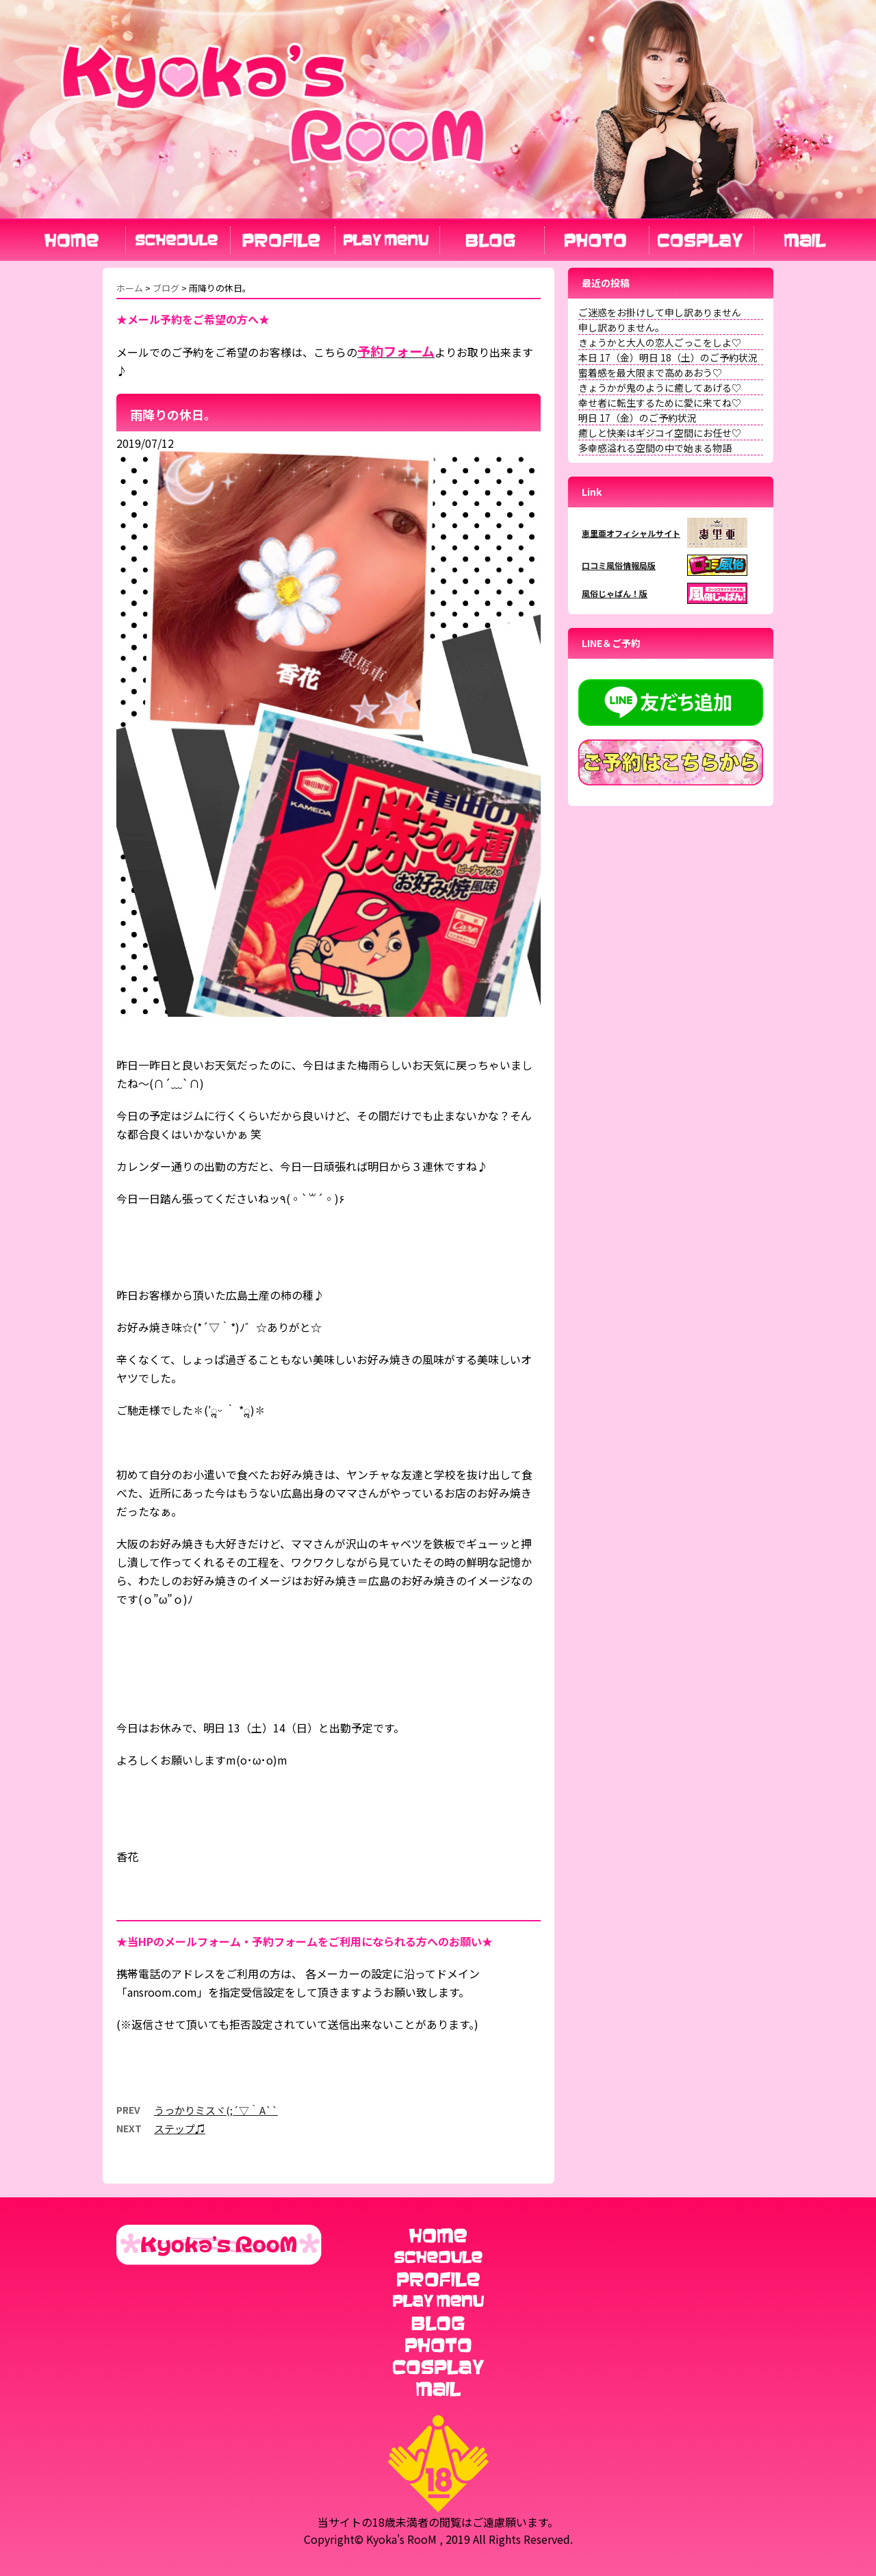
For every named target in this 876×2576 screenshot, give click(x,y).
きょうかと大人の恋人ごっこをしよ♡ (659, 342)
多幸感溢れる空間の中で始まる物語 (655, 448)
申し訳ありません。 (621, 327)
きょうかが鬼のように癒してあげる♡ (659, 387)
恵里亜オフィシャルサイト (631, 533)
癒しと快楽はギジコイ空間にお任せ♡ (659, 433)
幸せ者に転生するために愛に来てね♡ (659, 402)
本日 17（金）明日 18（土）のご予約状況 (668, 357)
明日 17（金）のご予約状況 (637, 418)
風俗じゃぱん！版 (614, 593)
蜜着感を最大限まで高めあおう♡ (650, 372)
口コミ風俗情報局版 (619, 565)
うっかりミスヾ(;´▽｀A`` (216, 2110)
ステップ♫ (179, 2128)
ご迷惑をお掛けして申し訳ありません (659, 312)
